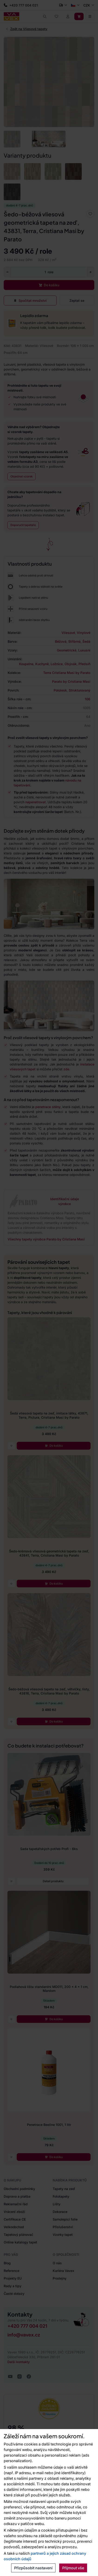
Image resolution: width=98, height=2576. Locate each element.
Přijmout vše (73, 2568)
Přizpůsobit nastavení (33, 2568)
